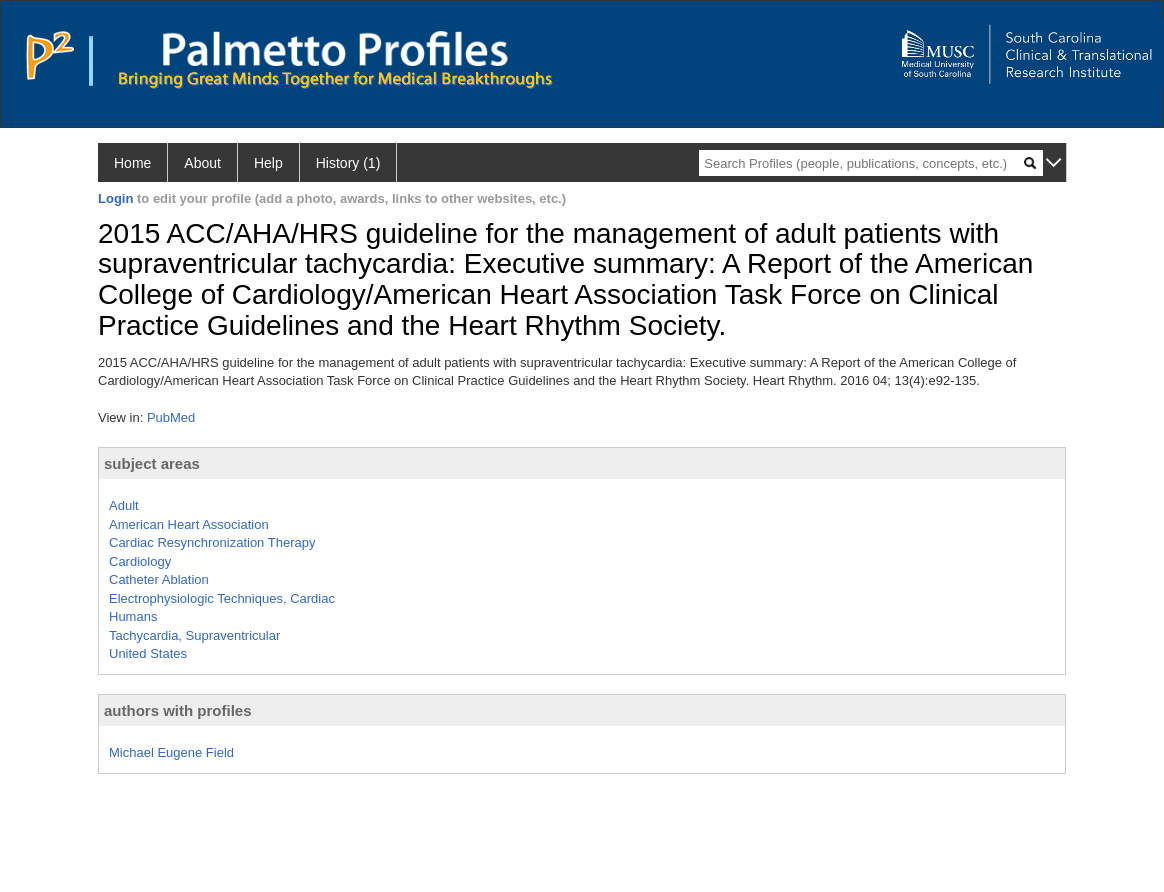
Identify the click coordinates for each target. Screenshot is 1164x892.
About (202, 163)
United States (148, 653)
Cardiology (140, 561)
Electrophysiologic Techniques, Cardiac (222, 598)
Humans (133, 616)
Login (115, 198)
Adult (124, 505)
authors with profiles (178, 710)
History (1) (348, 163)
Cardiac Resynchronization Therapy (212, 542)
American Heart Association (189, 524)
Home (132, 163)
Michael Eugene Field (171, 752)
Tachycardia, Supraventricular (194, 635)
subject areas (152, 463)
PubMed (171, 417)
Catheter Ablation (159, 579)
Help (268, 163)
